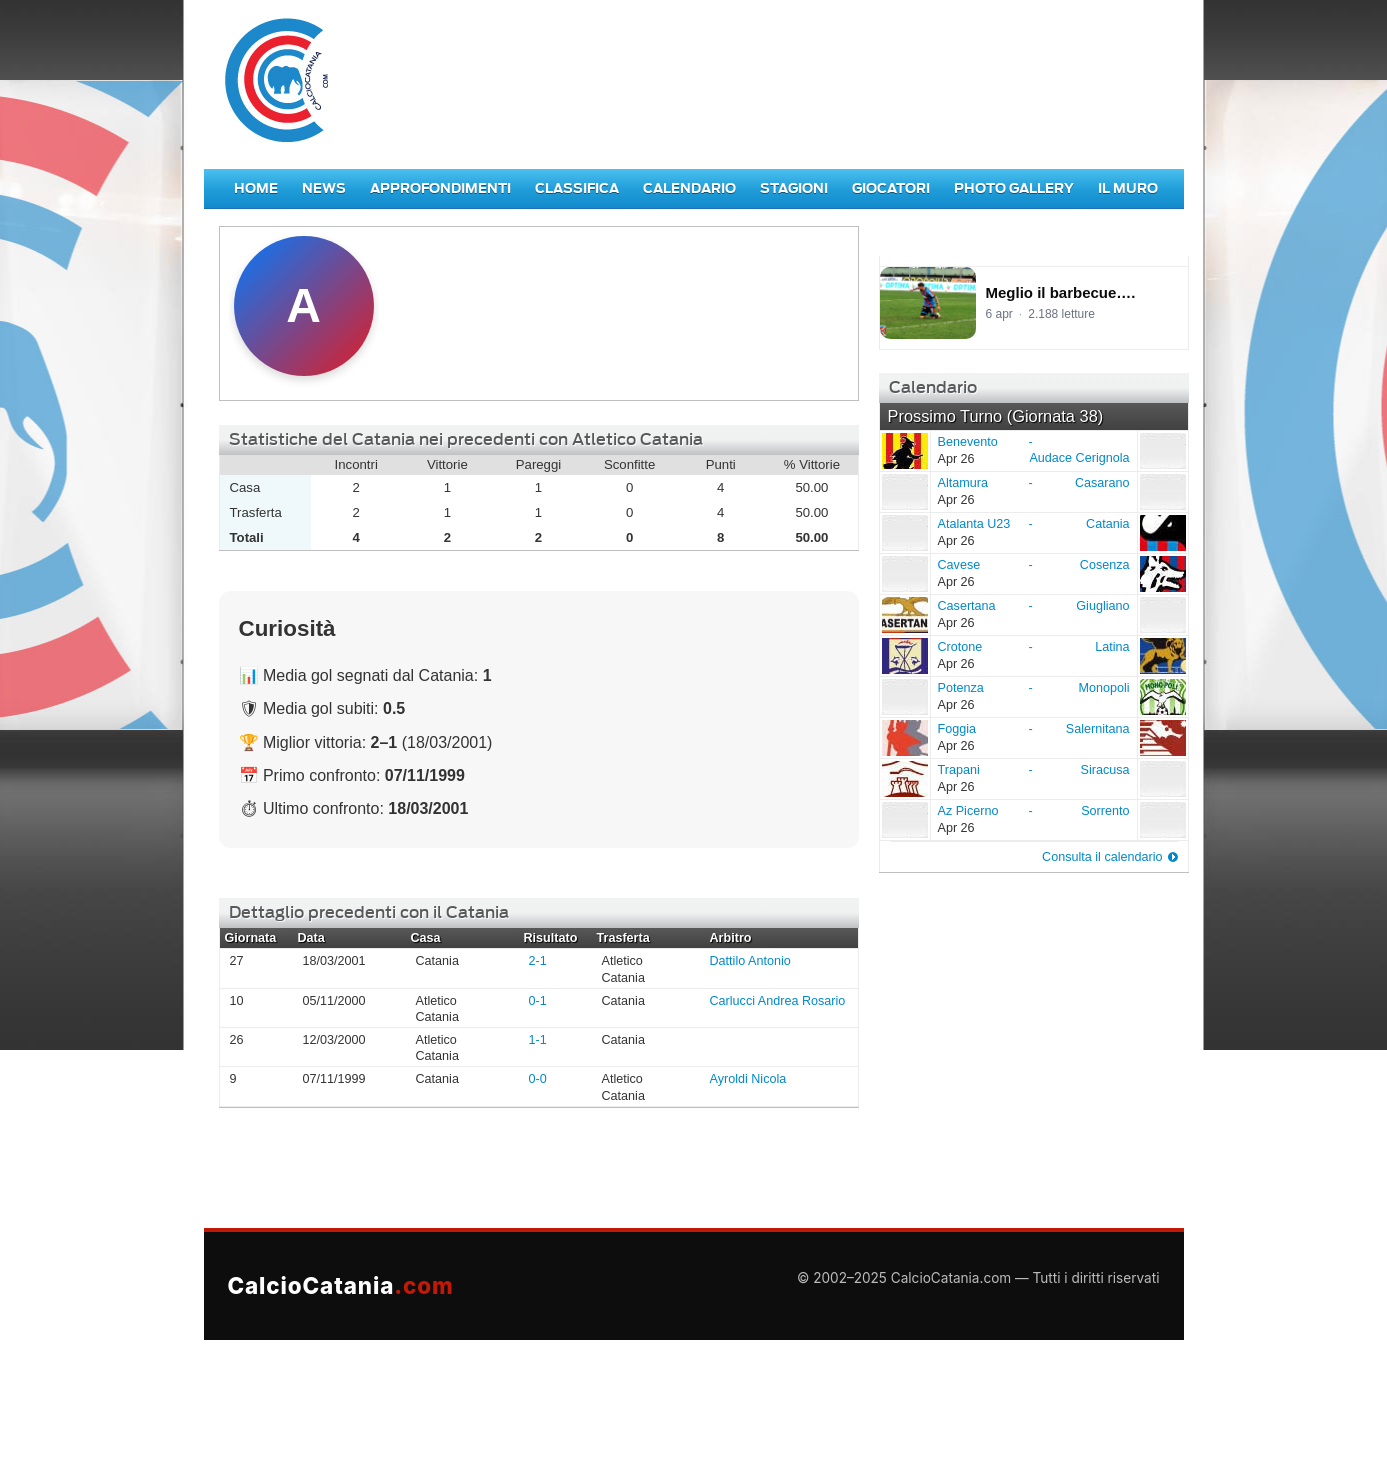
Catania (1107, 524)
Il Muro (1128, 188)
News (324, 188)
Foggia (904, 737)
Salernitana (1098, 729)
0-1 (538, 1001)
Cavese (904, 573)
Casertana (904, 614)
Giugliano (1102, 606)
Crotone (904, 655)
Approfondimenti (440, 188)
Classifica (577, 188)
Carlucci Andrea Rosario (778, 1001)
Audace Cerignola (1079, 458)
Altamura (904, 491)
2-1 (538, 961)
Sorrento (1105, 811)
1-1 (538, 1040)
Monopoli (1103, 688)
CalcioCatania (341, 1285)
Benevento (904, 450)
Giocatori (891, 188)
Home (256, 188)
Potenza (904, 696)
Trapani (904, 778)
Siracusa (1105, 770)
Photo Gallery (1014, 188)
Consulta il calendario (1102, 857)
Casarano (1102, 483)
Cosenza (1105, 565)
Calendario (689, 188)
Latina (1112, 647)
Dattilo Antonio (750, 961)
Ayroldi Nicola (748, 1079)
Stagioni (794, 188)
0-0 (538, 1079)
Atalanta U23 (904, 532)
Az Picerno (904, 819)
